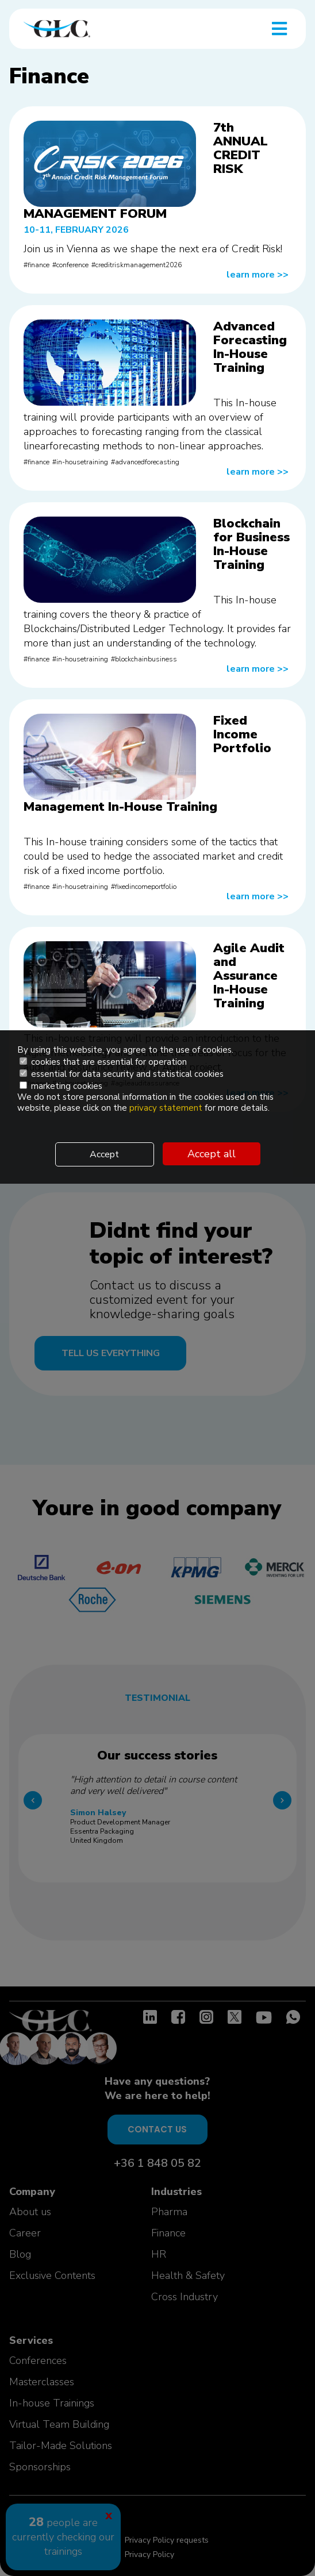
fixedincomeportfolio (145, 886)
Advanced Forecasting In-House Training (250, 347)
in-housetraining (82, 462)
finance (38, 264)
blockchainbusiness (146, 659)
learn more (257, 274)
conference (72, 264)
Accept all (211, 1154)
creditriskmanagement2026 (138, 264)
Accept (104, 1154)
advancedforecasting (147, 462)
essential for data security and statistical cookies (122, 1074)
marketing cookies (61, 1086)
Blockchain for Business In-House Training (251, 544)
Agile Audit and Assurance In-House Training (249, 975)
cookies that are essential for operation (103, 1062)
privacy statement (167, 1108)
